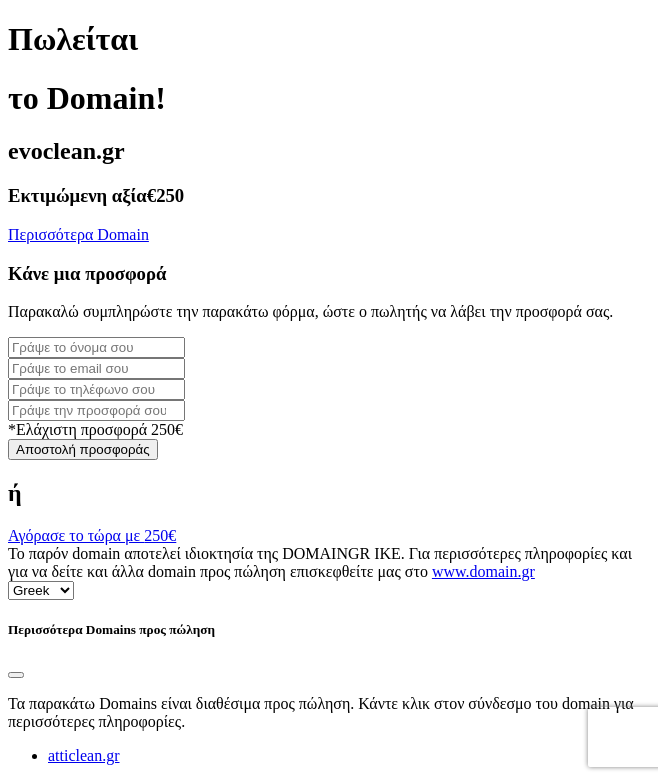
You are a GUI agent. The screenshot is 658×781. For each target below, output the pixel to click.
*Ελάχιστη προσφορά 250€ (95, 429)
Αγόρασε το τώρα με (92, 535)
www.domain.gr (483, 571)
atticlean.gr (84, 755)
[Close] (16, 675)
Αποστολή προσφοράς (83, 449)
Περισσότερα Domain (78, 234)
